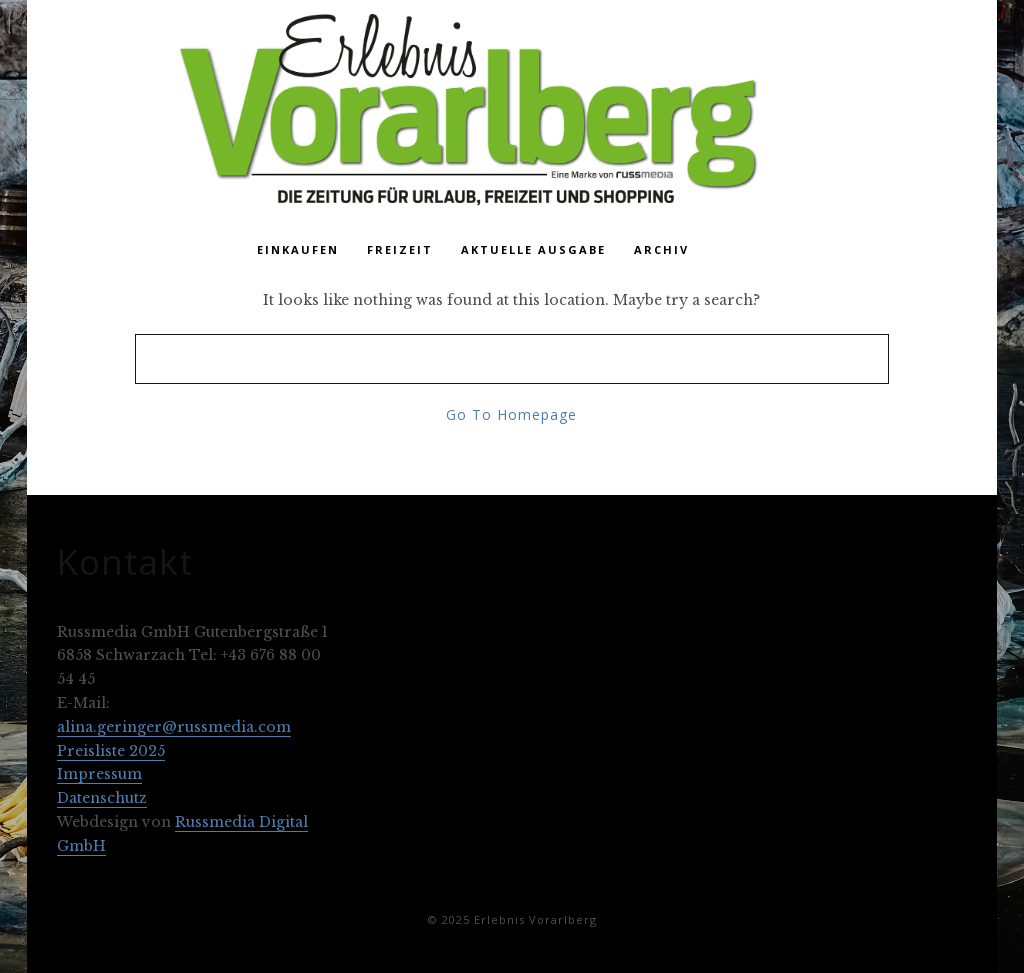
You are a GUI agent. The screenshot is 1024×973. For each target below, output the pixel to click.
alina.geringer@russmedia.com (174, 727)
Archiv (661, 249)
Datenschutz (102, 798)
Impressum (99, 774)
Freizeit (400, 249)
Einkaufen (298, 249)
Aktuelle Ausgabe (533, 249)
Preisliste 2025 (111, 751)
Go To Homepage (511, 414)
